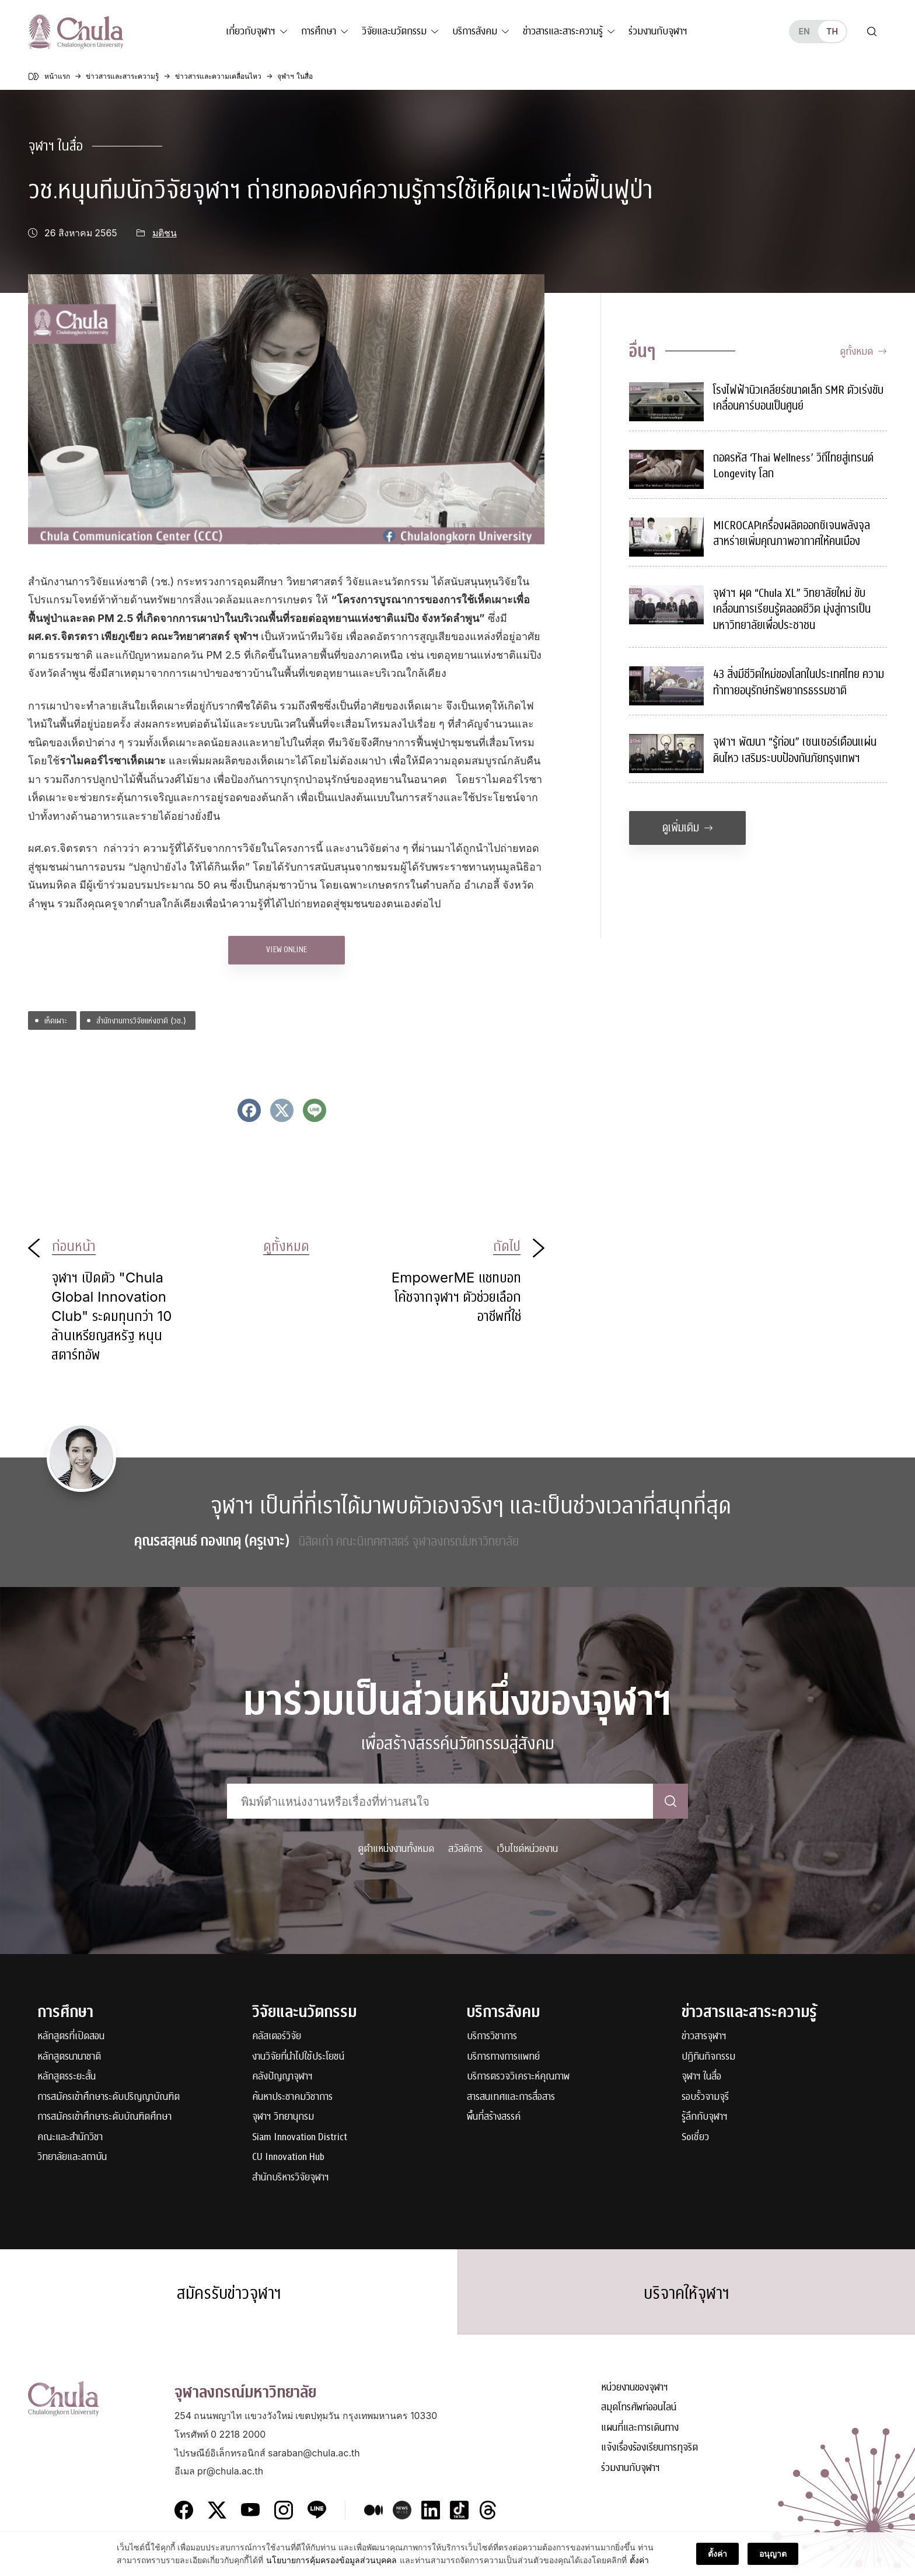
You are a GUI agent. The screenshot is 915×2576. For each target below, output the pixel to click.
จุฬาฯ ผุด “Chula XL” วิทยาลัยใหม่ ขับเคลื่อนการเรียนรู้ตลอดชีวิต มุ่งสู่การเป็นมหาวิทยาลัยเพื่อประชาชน (792, 609)
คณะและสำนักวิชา (70, 2137)
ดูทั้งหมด (863, 351)
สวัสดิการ (465, 1848)
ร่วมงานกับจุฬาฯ (657, 31)
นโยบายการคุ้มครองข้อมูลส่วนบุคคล (331, 2560)
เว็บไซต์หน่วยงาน (527, 1848)
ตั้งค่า (639, 2560)
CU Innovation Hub (288, 2157)
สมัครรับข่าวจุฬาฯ (228, 2298)
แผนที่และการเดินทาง (640, 2435)
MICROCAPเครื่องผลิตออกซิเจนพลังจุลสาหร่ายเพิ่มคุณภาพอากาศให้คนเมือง (791, 533)
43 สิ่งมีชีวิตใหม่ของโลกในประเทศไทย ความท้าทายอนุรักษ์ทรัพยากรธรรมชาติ (798, 682)
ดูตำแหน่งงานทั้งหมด (396, 1848)
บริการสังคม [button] (474, 31)
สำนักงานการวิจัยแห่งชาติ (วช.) (141, 1020)
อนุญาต (773, 2553)
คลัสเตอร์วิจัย (276, 2036)
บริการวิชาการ (492, 2036)
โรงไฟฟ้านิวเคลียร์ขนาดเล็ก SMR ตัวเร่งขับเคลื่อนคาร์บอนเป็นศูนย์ (798, 398)
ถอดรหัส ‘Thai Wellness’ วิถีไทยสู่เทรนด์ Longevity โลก (793, 466)
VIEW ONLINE (286, 949)
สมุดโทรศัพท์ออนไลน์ (638, 2416)
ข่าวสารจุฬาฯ (704, 2036)
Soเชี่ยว (695, 2137)
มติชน (164, 233)
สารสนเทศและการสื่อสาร (511, 2097)
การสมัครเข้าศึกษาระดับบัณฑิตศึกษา (104, 2117)
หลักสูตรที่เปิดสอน (70, 2036)
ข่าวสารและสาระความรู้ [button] (563, 31)
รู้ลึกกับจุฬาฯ (705, 2117)
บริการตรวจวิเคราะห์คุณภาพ (518, 2077)
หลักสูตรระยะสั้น (66, 2077)
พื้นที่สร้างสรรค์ (494, 2117)
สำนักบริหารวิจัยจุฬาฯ (290, 2177)
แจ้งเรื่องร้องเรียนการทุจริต (649, 2456)
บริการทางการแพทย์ (503, 2057)
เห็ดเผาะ (55, 1020)
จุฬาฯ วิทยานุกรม (283, 2117)
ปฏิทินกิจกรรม (708, 2057)
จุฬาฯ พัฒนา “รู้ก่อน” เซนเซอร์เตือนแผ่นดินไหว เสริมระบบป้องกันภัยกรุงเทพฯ (794, 750)
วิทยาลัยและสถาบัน (72, 2157)
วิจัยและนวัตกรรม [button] (394, 31)
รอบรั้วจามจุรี (705, 2097)
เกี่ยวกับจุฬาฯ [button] (250, 31)
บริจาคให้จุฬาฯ (686, 2298)
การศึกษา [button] (318, 31)
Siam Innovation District (299, 2137)
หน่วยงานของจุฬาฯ (634, 2395)
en (803, 31)
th (832, 31)
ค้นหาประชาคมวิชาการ (292, 2097)
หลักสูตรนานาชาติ (69, 2057)
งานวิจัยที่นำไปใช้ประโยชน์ (298, 2057)
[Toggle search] (872, 31)
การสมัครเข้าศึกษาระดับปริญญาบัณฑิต (108, 2097)
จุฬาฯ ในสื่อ (55, 146)
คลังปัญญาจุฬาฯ (282, 2077)
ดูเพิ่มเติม (687, 827)
